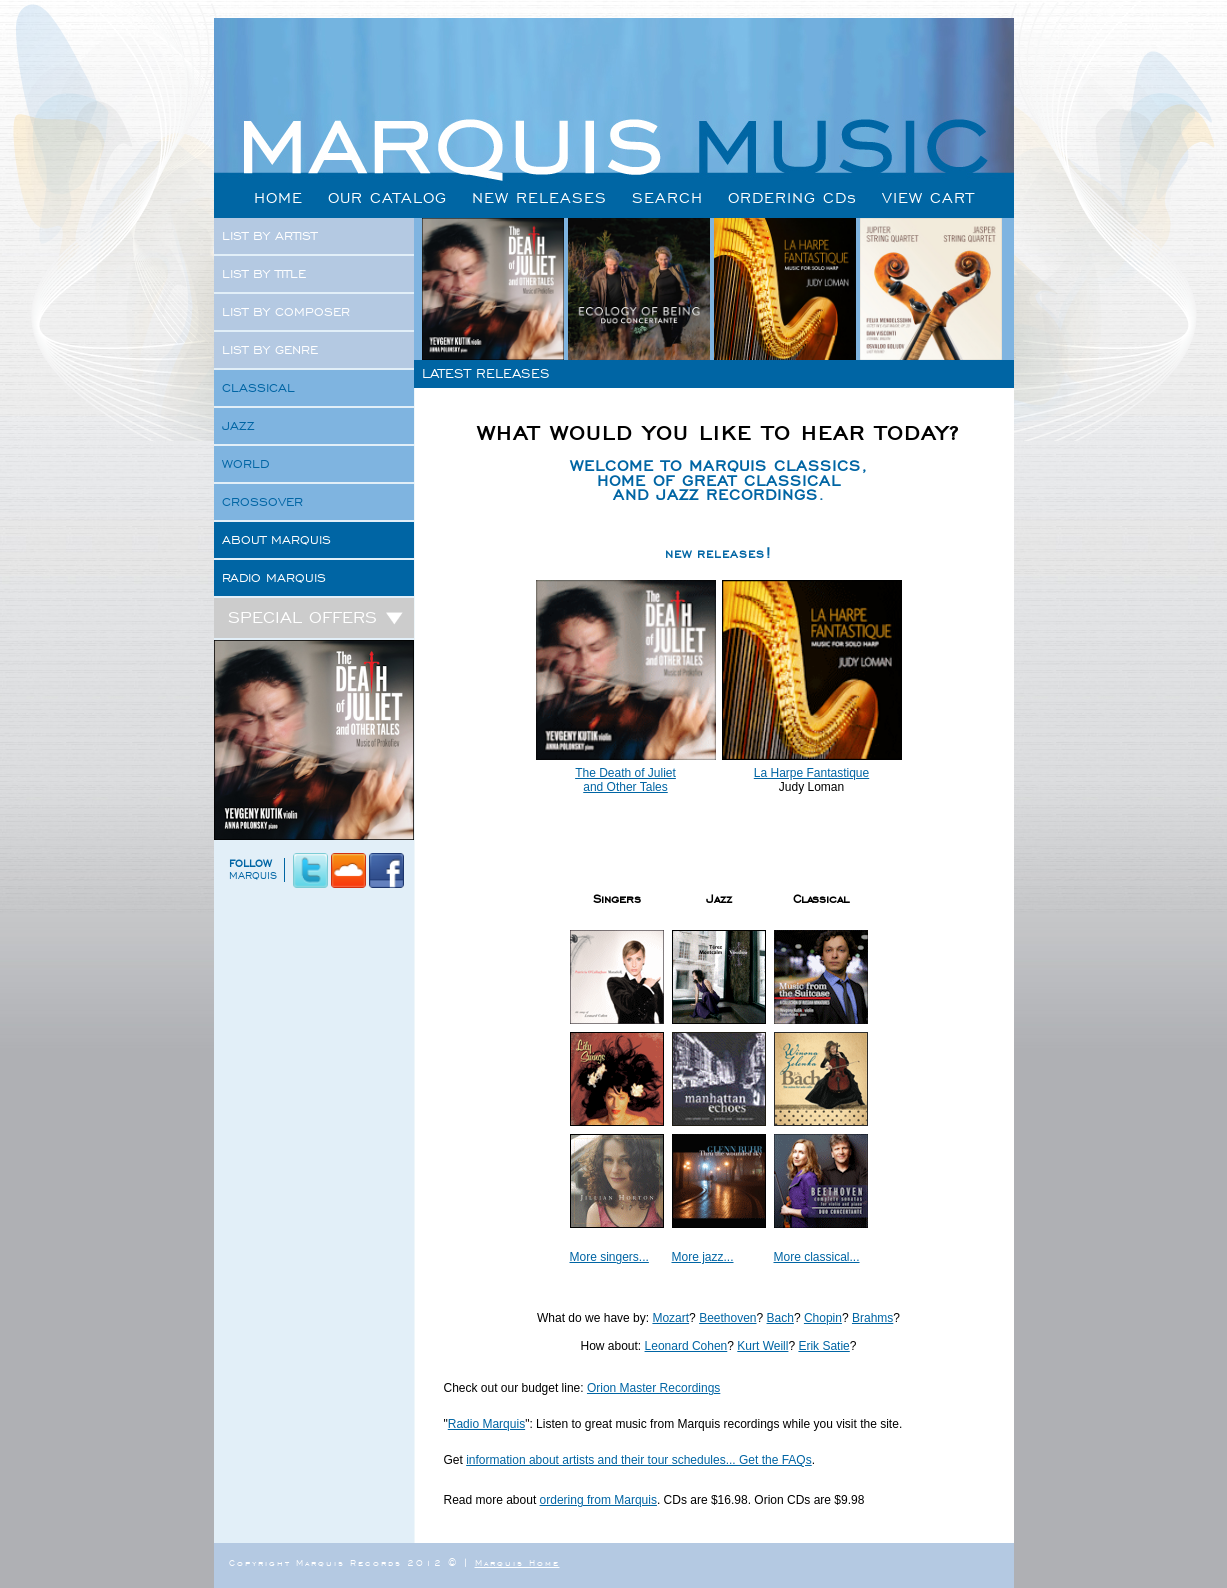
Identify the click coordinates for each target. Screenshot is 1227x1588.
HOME (278, 197)
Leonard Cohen (686, 1346)
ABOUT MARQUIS (276, 540)
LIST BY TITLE (264, 274)
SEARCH (667, 197)
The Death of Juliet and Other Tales (625, 780)
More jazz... (703, 1257)
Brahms (872, 1318)
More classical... (817, 1257)
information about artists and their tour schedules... (602, 1460)
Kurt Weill (762, 1346)
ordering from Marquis (598, 1500)
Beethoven (727, 1318)
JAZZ (238, 426)
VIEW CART (928, 197)
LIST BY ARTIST (269, 236)
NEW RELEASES (539, 197)
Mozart (670, 1318)
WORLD (245, 464)
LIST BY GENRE (270, 350)
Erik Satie (823, 1346)
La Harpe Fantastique (811, 773)
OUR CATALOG (387, 197)
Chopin (823, 1318)
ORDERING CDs (792, 197)
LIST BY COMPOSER (286, 312)
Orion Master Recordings (653, 1388)
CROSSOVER (262, 502)
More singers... (609, 1257)
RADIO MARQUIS (274, 578)
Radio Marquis (486, 1424)
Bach (780, 1318)
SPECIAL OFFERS (316, 617)
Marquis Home (517, 1563)
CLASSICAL (258, 388)
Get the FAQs (775, 1460)
